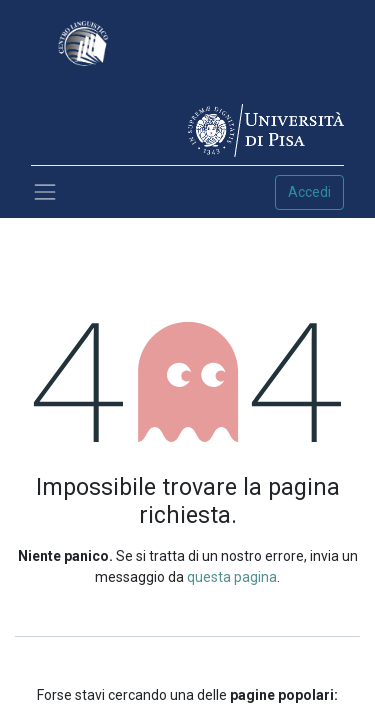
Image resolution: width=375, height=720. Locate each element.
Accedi (309, 192)
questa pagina (232, 577)
